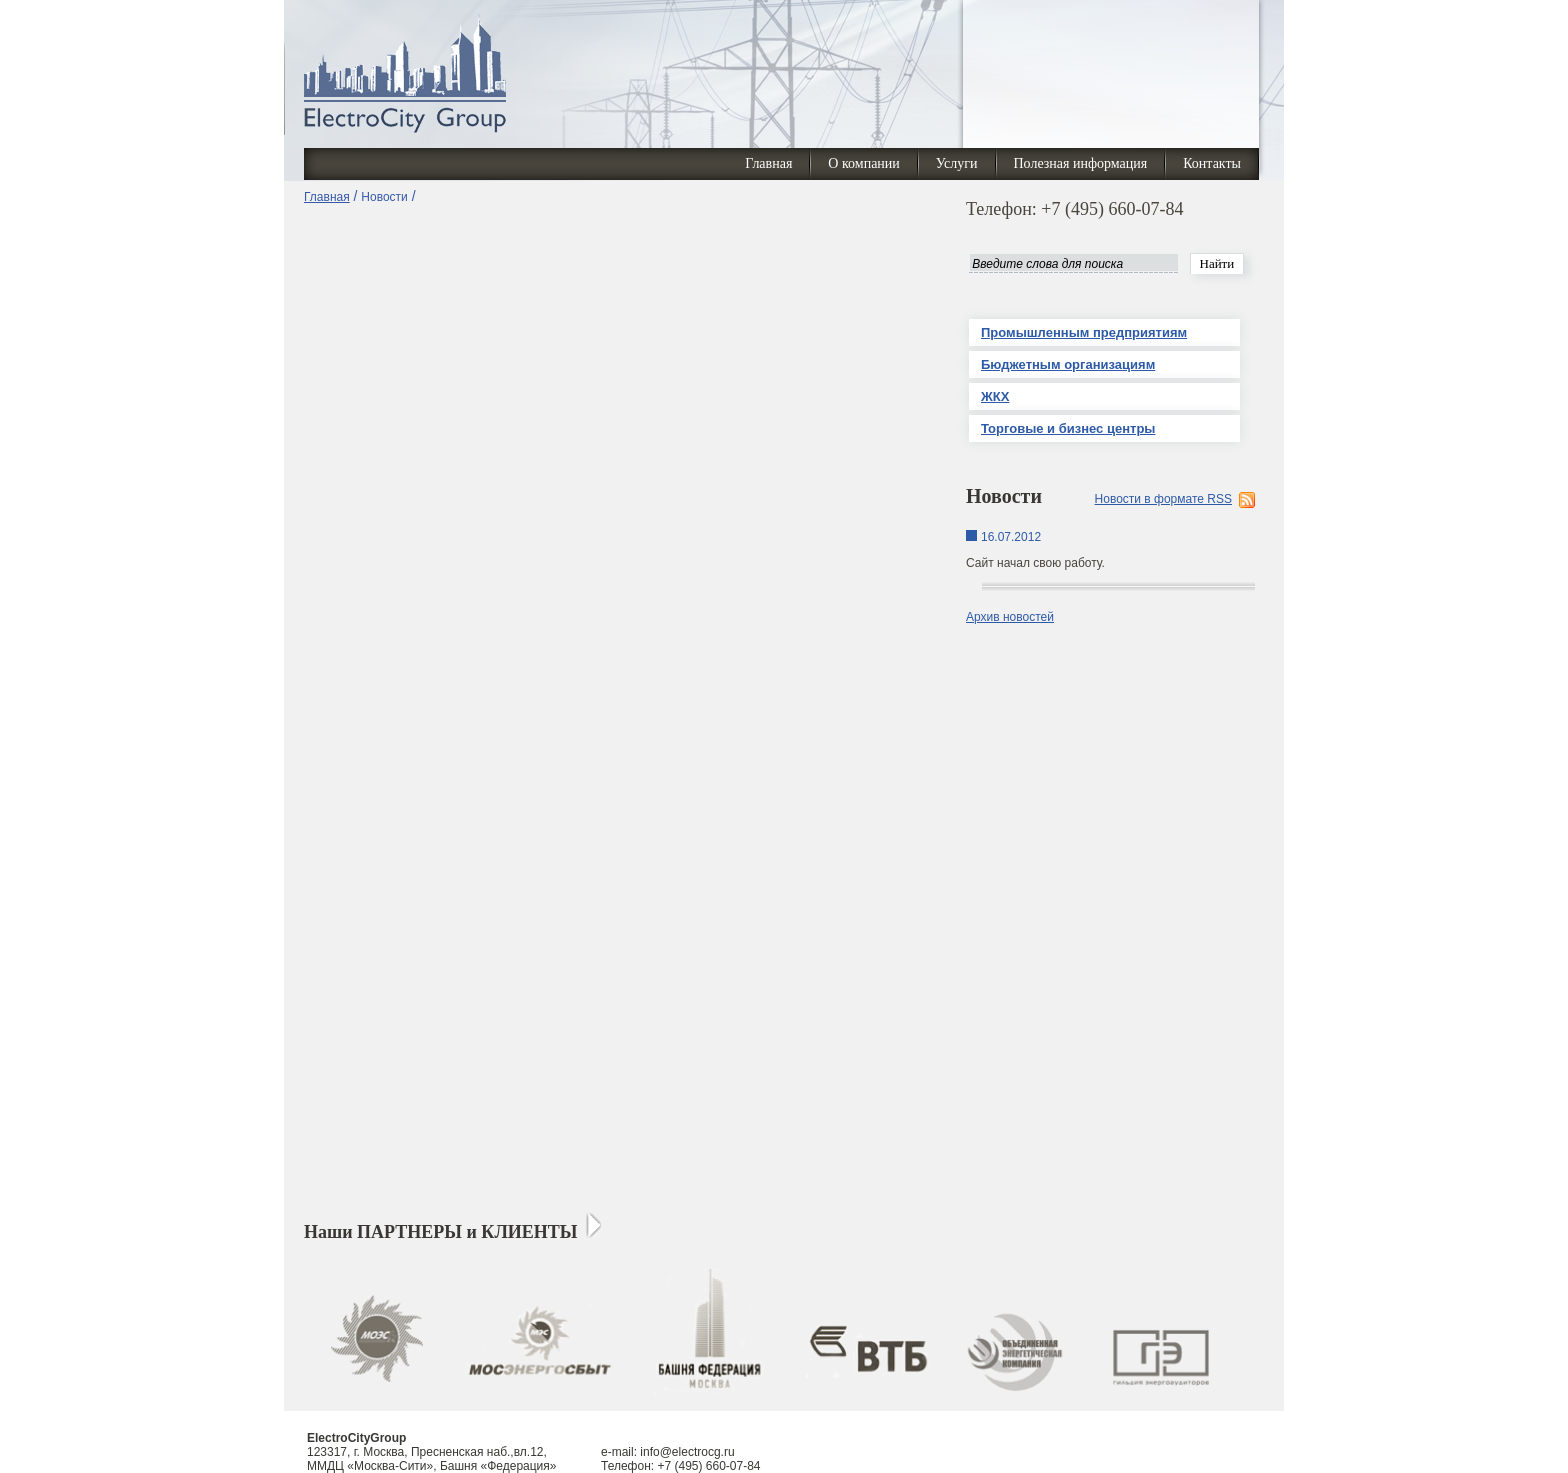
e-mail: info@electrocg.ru (668, 1452)
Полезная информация (1081, 163)
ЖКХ (995, 396)
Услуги (957, 163)
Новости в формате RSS (1163, 499)
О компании (863, 163)
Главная (768, 163)
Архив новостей (1010, 617)
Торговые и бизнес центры (1068, 428)
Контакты (1212, 163)
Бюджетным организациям (1068, 364)
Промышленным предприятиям (1084, 332)
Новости (384, 197)
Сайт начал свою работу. (1035, 563)
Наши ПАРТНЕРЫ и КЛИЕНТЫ (441, 1232)
